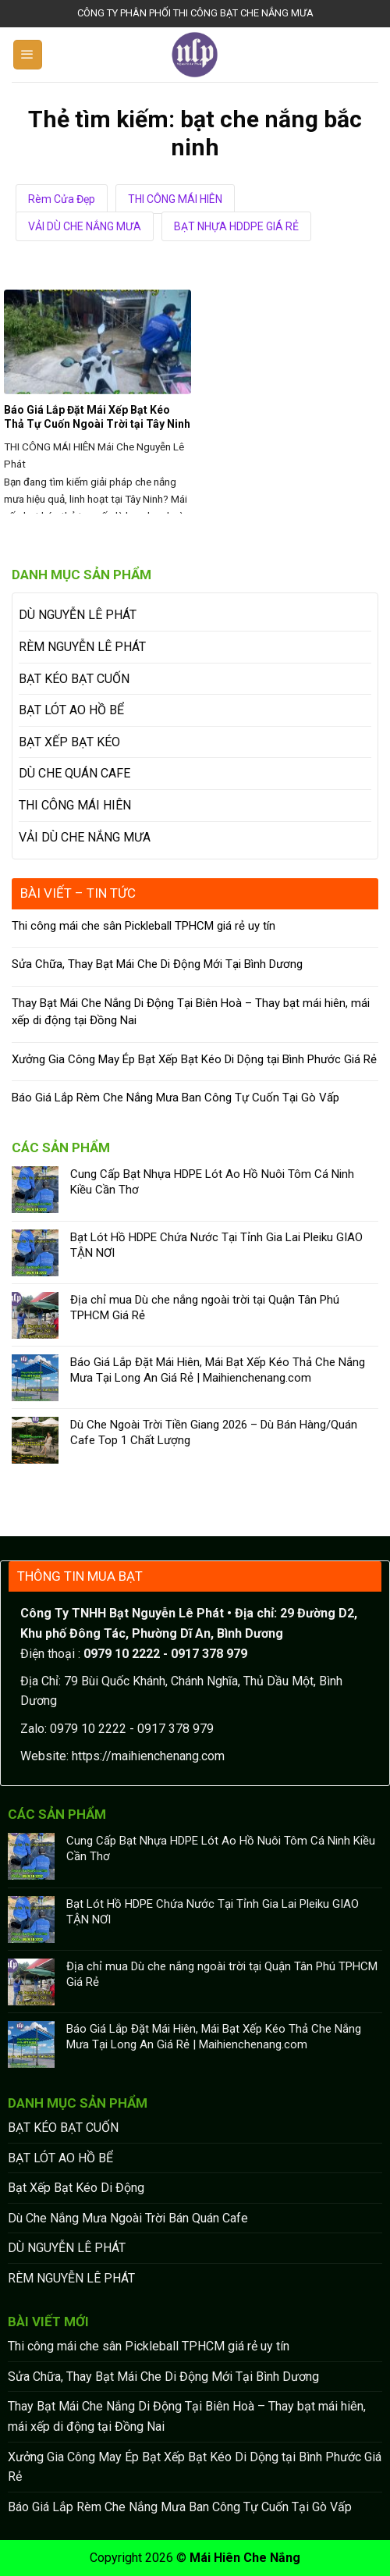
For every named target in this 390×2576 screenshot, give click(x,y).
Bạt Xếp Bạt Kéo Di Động (76, 2187)
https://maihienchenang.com (148, 1756)
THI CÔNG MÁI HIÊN (175, 199)
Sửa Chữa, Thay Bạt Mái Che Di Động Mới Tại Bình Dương (157, 964)
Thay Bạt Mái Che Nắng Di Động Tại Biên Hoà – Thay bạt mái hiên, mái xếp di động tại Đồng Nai (191, 1012)
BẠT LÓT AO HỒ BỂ (71, 710)
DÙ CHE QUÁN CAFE (74, 773)
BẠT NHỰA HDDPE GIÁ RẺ (236, 226)
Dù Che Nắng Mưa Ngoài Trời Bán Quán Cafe (128, 2218)
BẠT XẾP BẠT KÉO (69, 742)
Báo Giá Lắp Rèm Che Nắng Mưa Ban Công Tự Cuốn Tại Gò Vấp (175, 1098)
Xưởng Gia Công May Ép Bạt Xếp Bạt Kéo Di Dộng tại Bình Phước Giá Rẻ (194, 1059)
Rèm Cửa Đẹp (61, 199)
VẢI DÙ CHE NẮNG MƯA (84, 226)
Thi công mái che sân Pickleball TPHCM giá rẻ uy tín (143, 926)
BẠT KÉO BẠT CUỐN (74, 678)
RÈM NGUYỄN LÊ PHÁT (82, 646)
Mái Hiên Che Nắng (245, 2557)
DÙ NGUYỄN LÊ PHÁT (77, 614)
